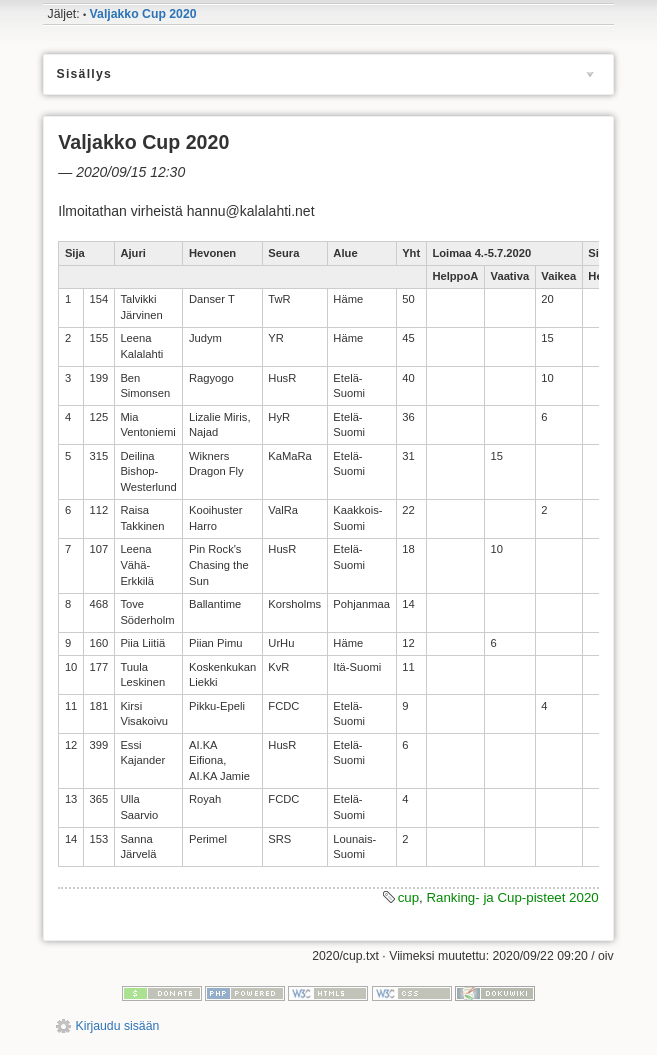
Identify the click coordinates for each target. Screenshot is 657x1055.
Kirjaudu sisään (118, 1026)
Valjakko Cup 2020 (143, 14)
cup (408, 897)
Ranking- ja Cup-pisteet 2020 (512, 897)
